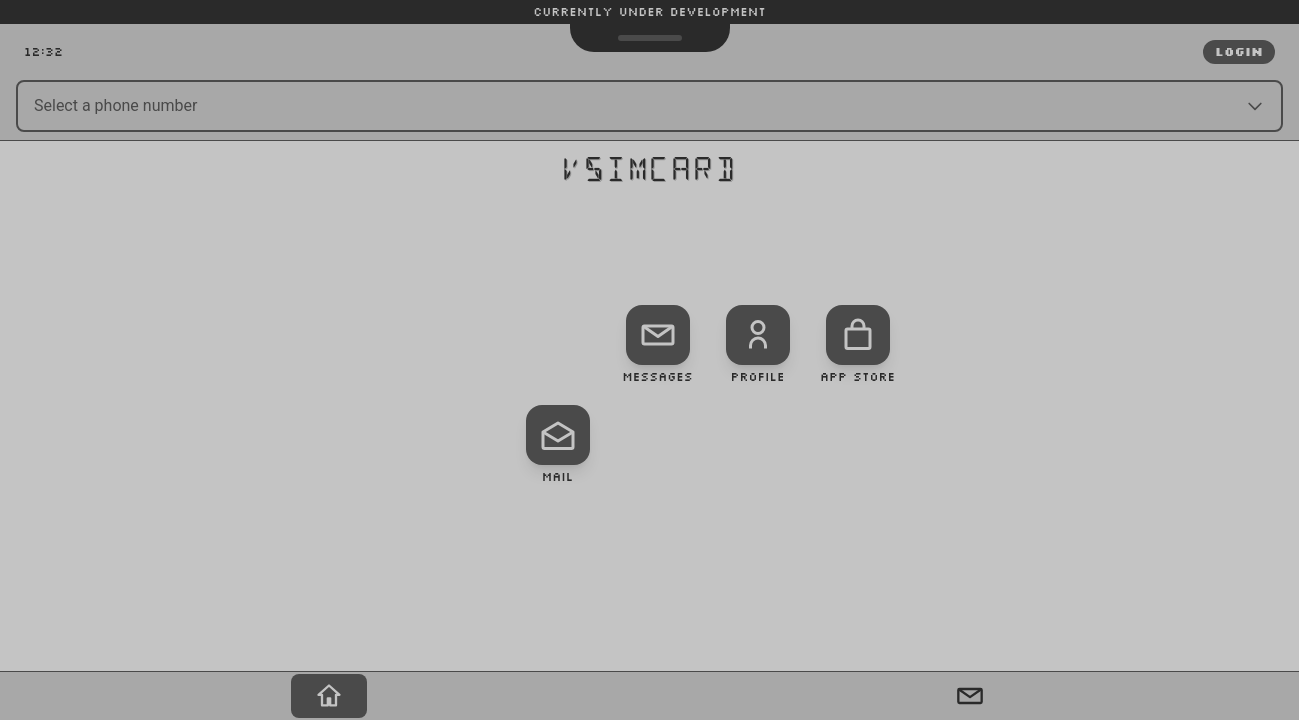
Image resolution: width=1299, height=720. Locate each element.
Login (1239, 51)
